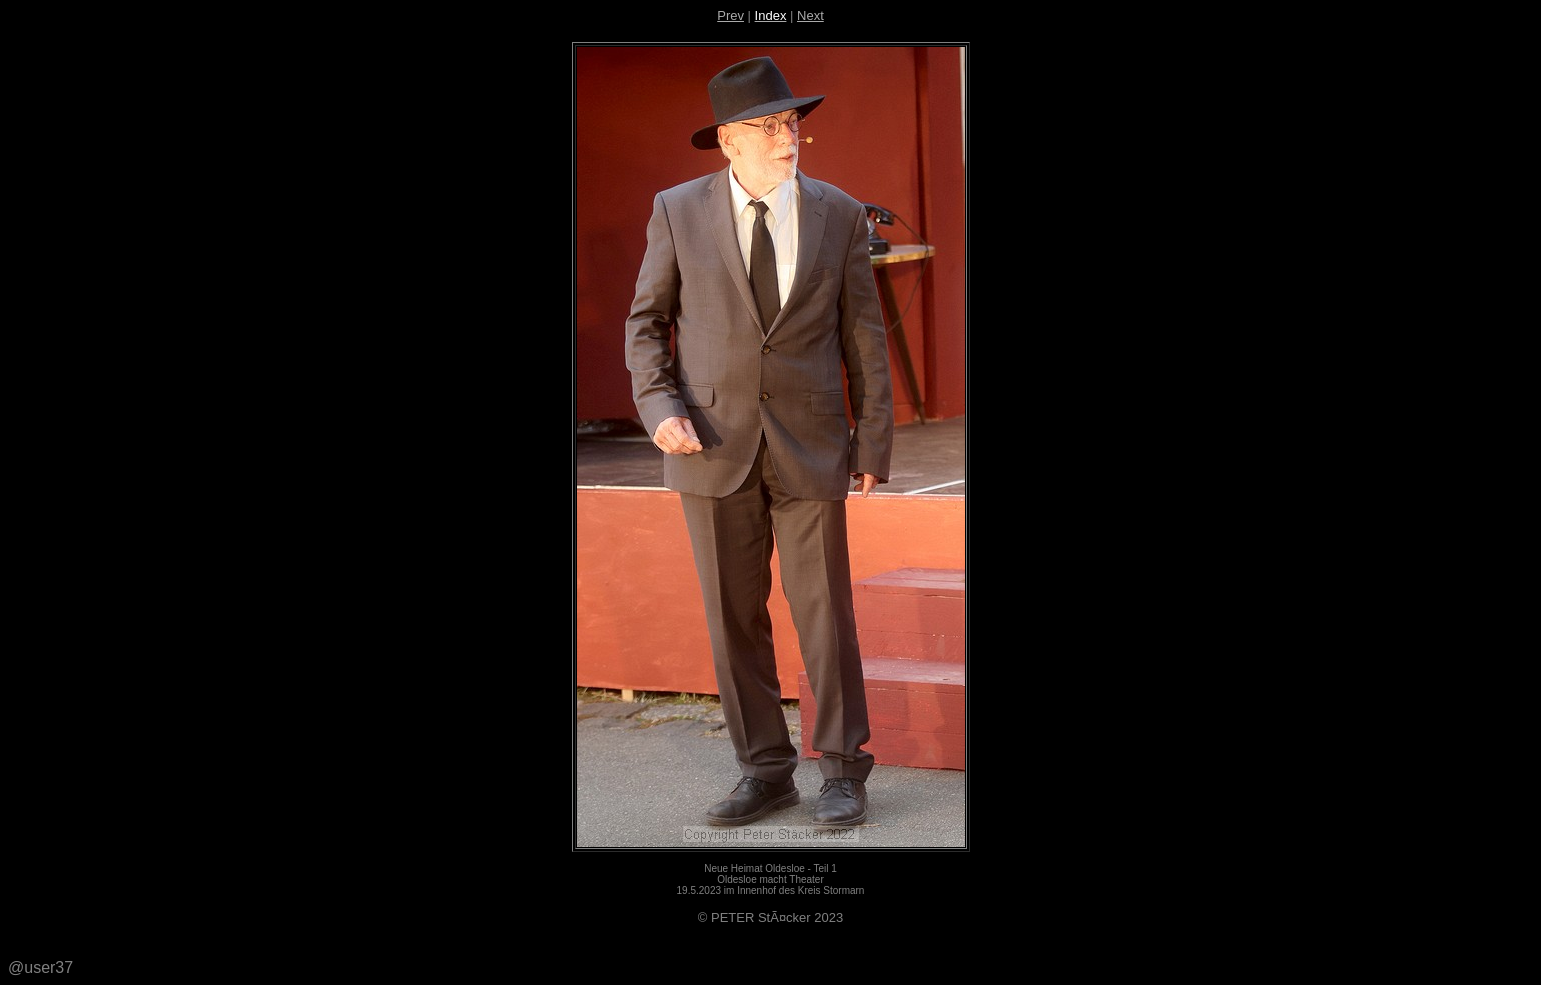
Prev (730, 15)
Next (810, 15)
